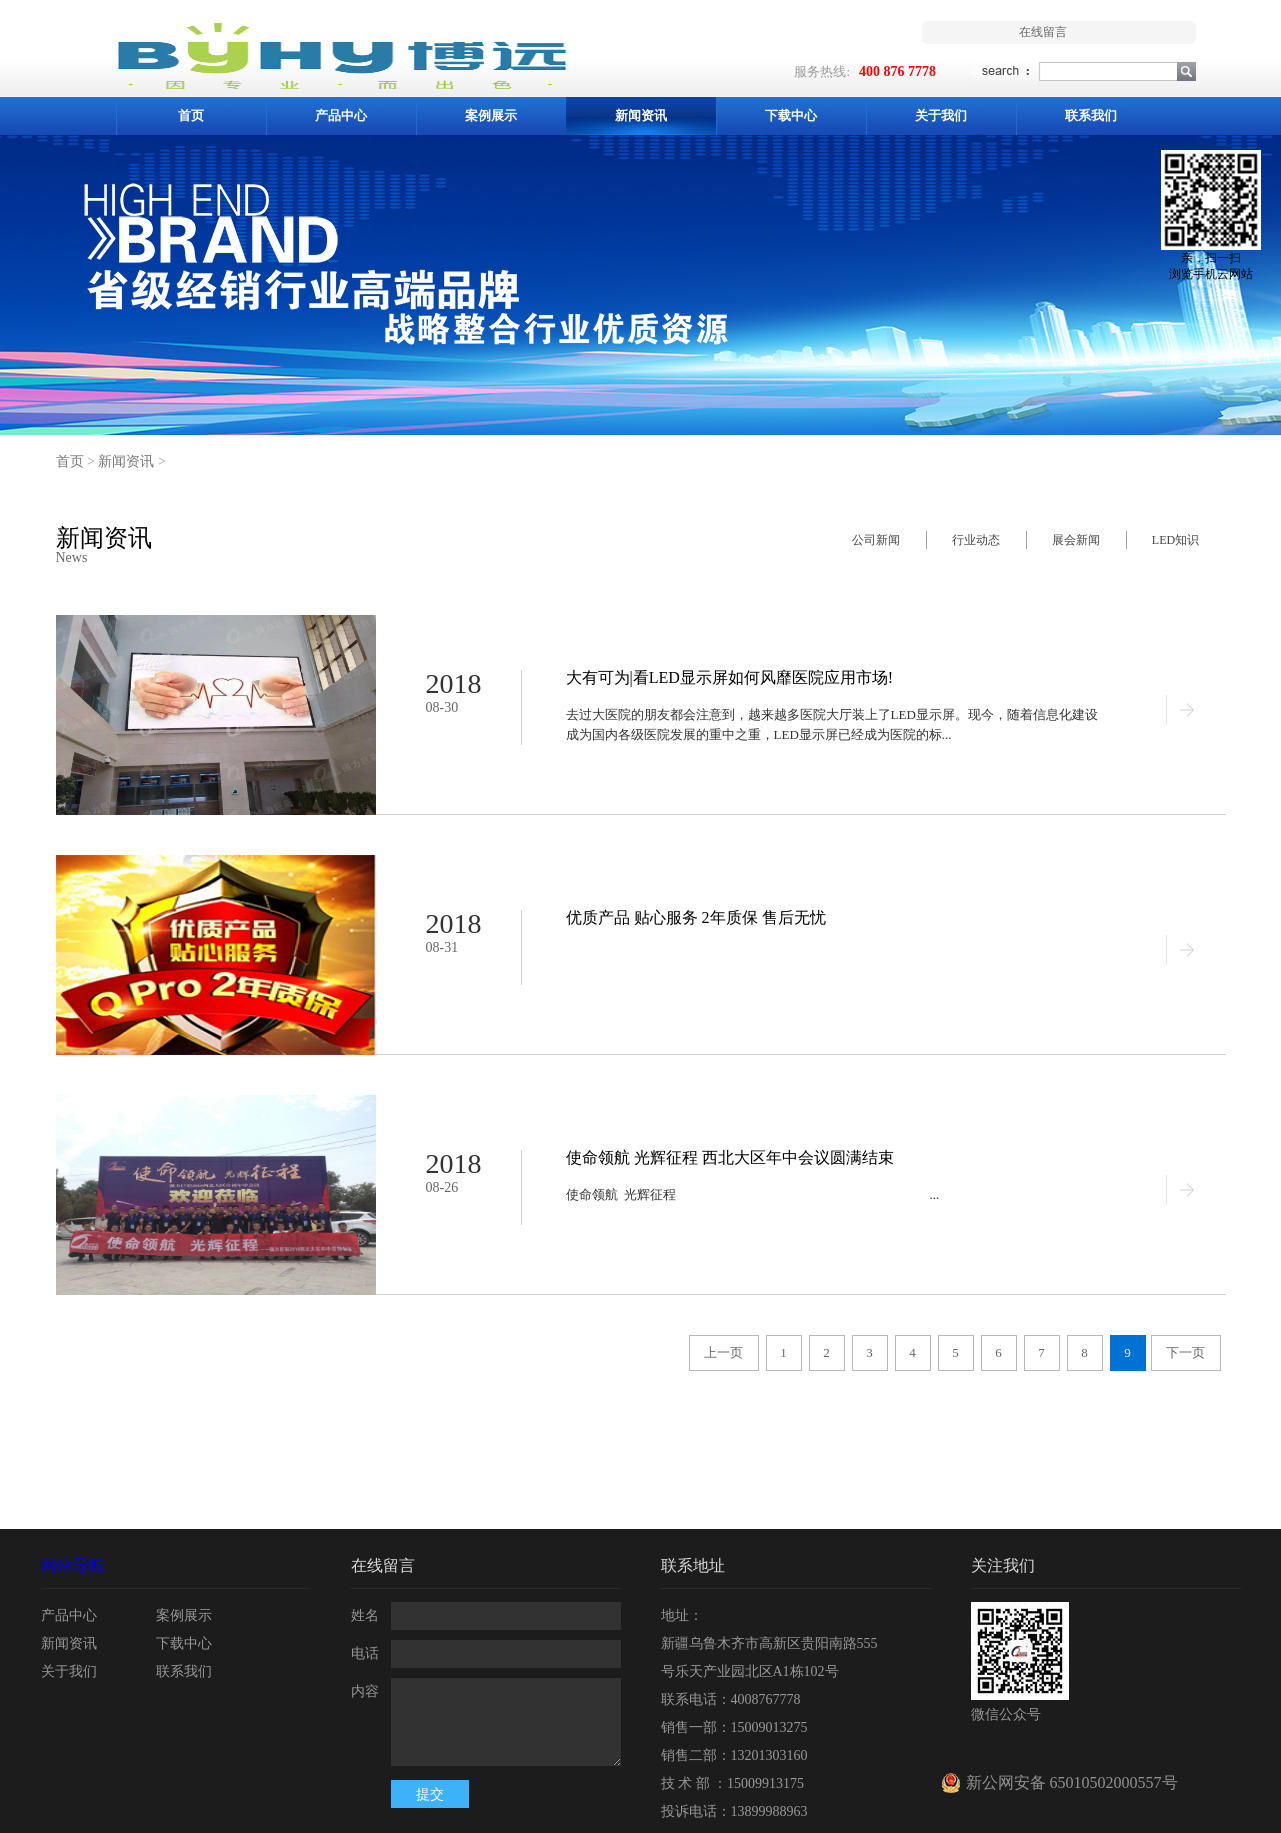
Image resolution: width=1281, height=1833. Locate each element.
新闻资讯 (126, 461)
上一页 (723, 1352)
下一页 (1185, 1352)
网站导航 (73, 1565)
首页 (191, 115)
